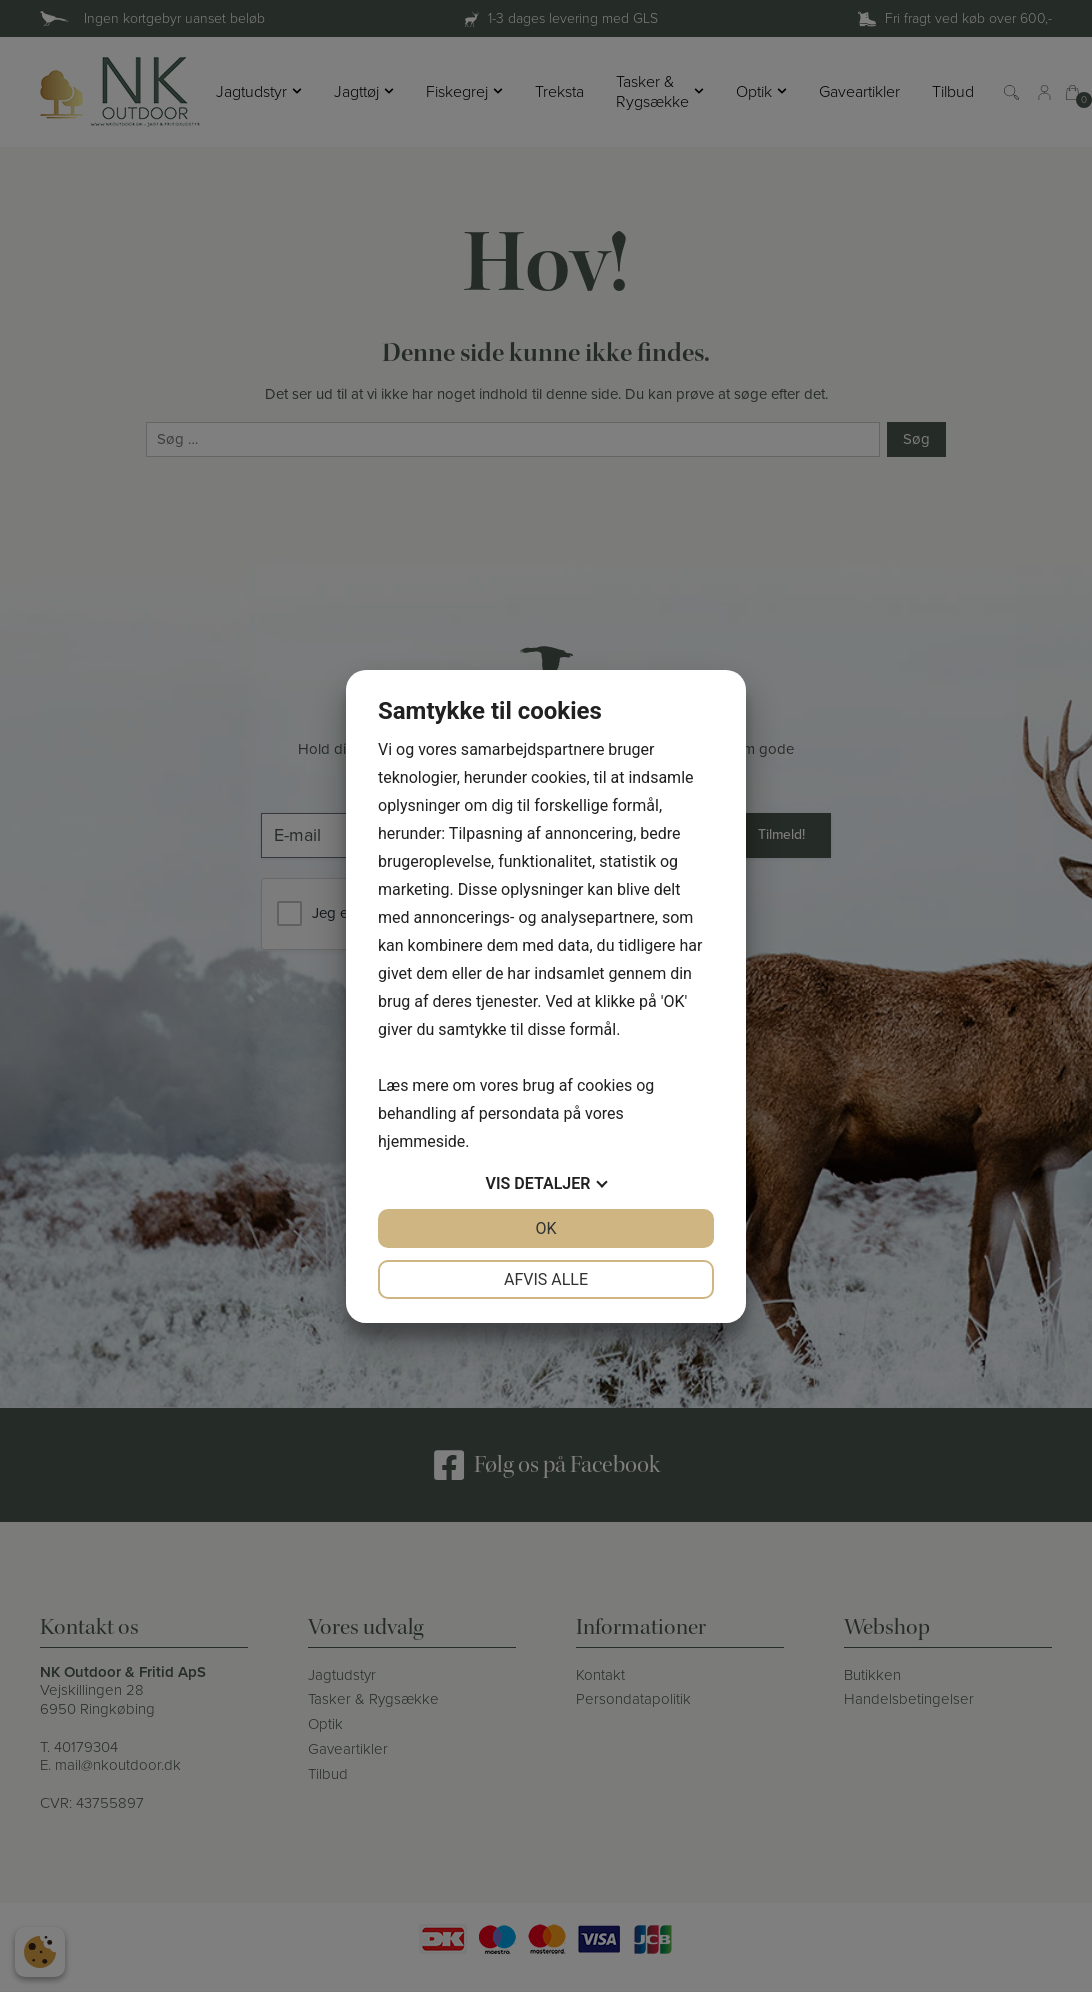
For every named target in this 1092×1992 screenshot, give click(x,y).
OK (545, 1228)
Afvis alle (546, 1279)
